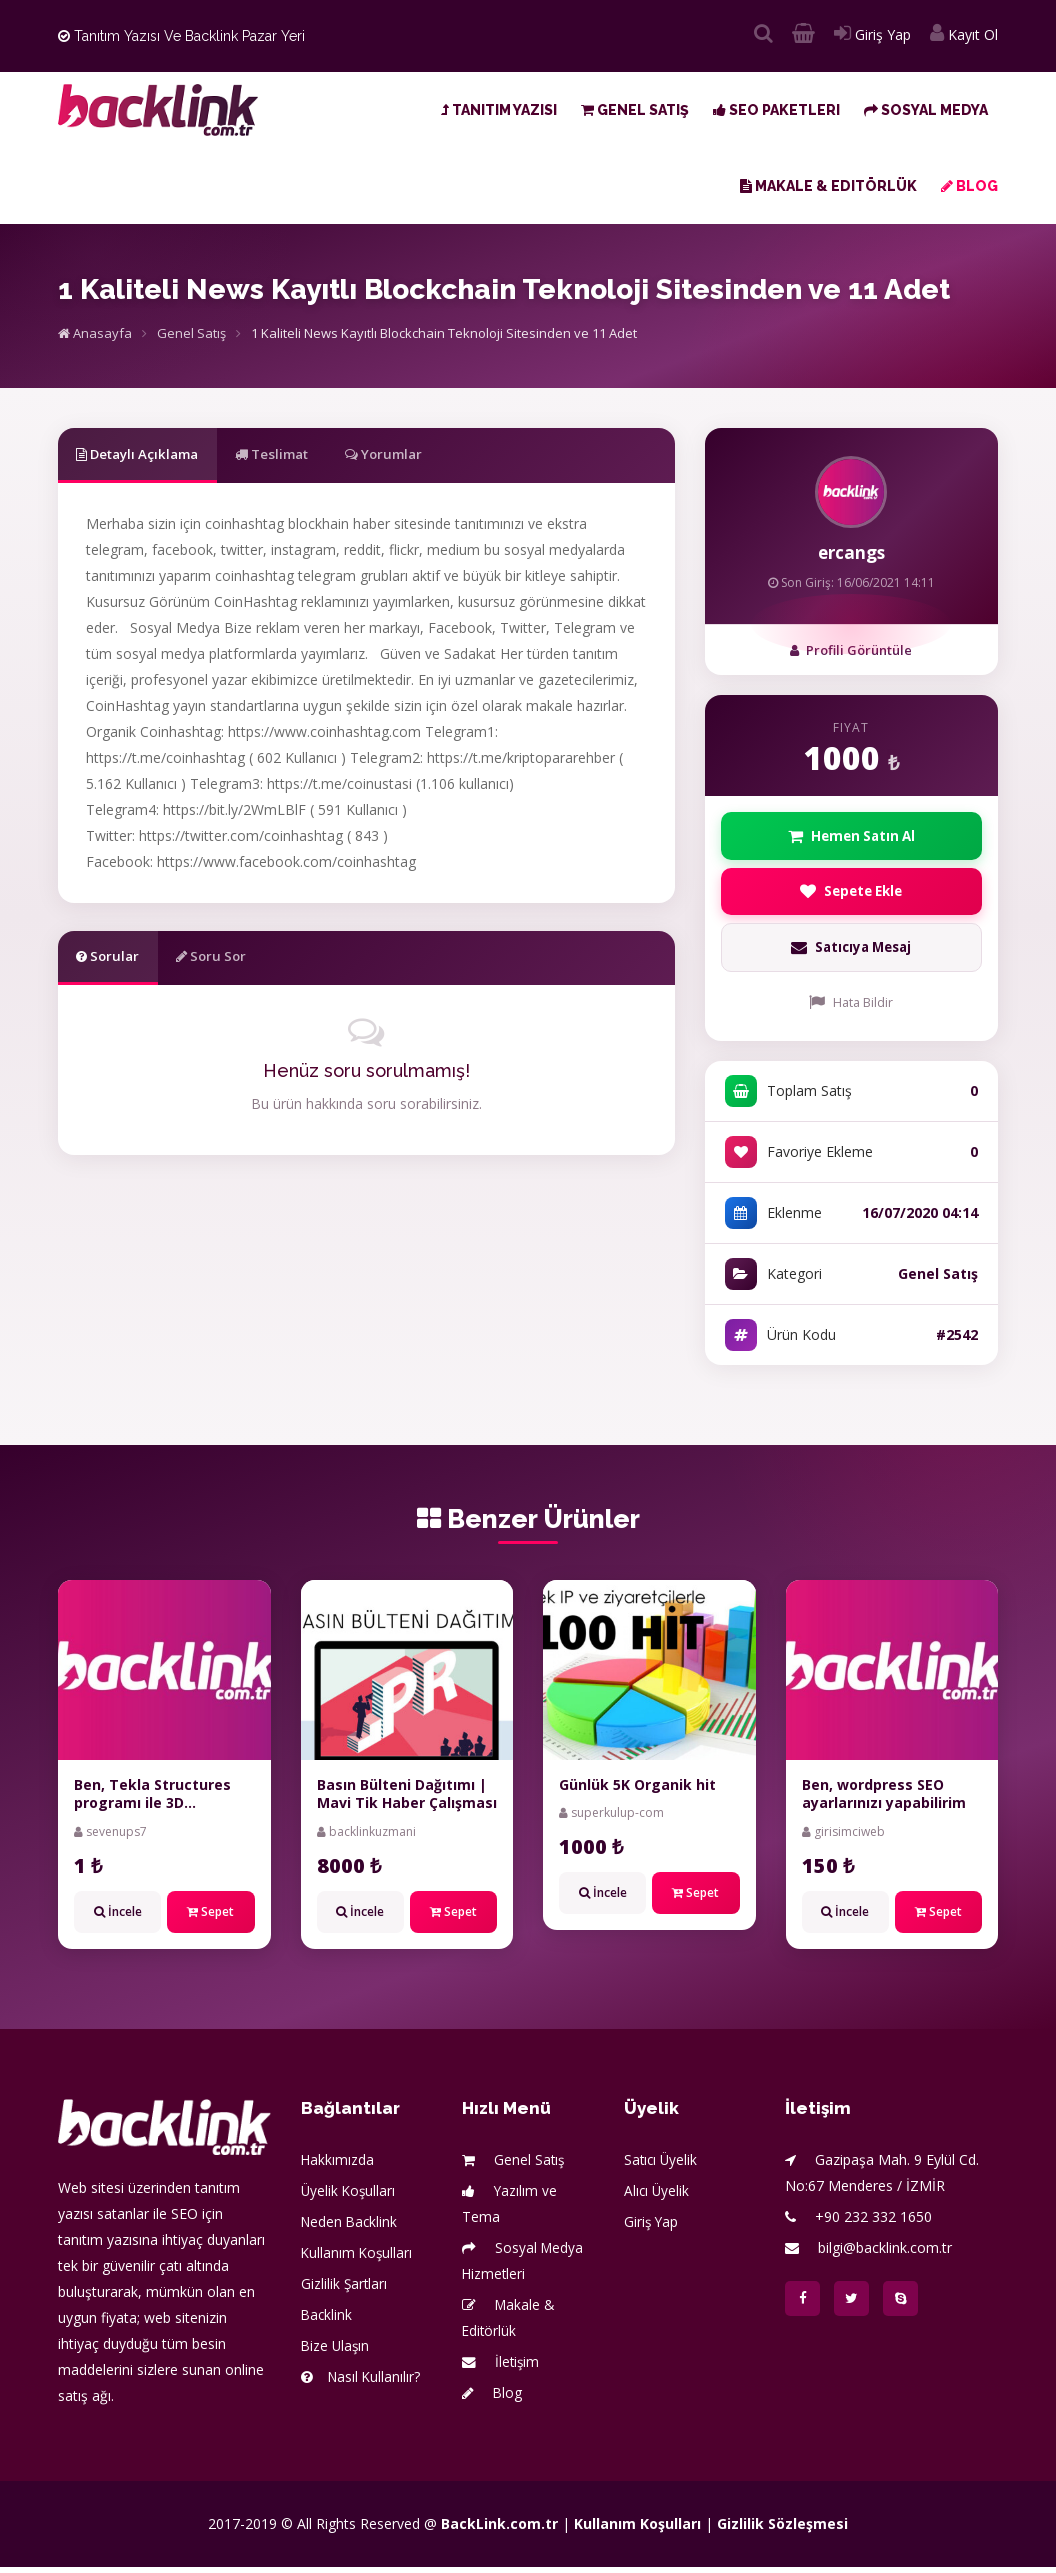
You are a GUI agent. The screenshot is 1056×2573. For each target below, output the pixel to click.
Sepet (210, 1916)
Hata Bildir (851, 1008)
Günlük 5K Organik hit (637, 1790)
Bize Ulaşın (336, 2351)
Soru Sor (234, 959)
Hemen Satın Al (851, 836)
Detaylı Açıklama (149, 454)
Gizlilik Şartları (345, 2289)
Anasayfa (95, 333)
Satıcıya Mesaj (851, 953)
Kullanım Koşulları (358, 2258)
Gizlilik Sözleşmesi (782, 2529)
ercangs (851, 552)
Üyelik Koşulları (349, 2196)
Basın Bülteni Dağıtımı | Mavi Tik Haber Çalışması (407, 1799)
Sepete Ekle (851, 894)
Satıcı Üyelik (662, 2165)
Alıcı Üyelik (657, 2196)
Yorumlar (434, 454)
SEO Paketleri (776, 110)
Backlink (327, 2320)
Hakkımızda (338, 2165)
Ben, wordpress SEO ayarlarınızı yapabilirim (884, 1799)
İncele (118, 1916)
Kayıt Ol (964, 34)
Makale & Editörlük (828, 186)
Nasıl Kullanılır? (362, 2382)
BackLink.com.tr (499, 2529)
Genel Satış (635, 110)
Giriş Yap (872, 34)
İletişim (501, 2367)
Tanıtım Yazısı (499, 110)
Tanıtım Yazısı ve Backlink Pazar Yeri (181, 36)
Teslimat (304, 454)
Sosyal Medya (926, 110)
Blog (969, 186)
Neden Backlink (351, 2227)
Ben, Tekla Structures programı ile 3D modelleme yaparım (152, 1808)
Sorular (115, 959)
